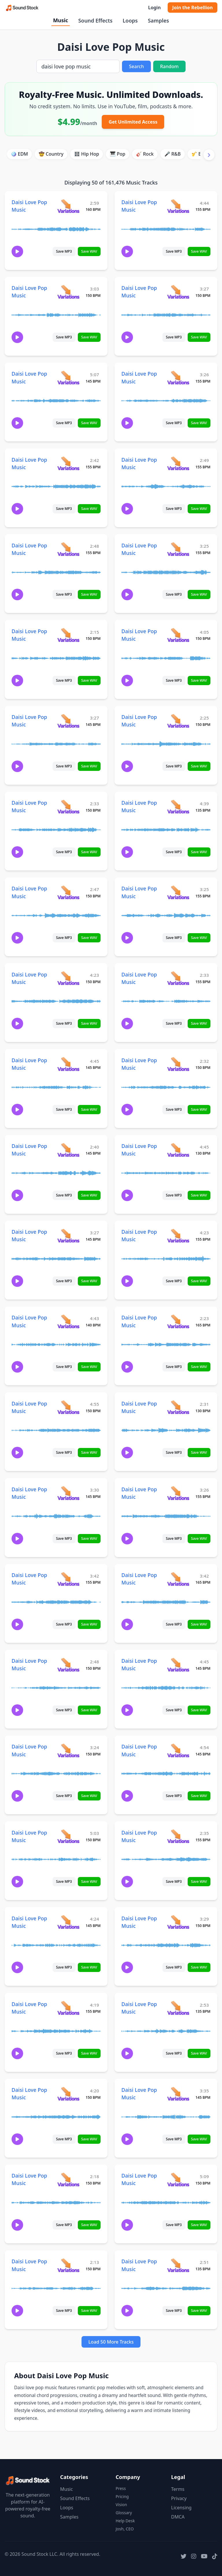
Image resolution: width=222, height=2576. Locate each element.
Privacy (178, 2498)
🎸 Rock (145, 154)
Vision (121, 2504)
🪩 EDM (19, 154)
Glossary (124, 2512)
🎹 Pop (117, 154)
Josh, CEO (125, 2529)
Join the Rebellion (192, 7)
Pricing (122, 2496)
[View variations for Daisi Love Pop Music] (68, 206)
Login (154, 7)
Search (136, 66)
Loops (130, 20)
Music (60, 20)
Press (121, 2488)
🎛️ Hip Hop (86, 154)
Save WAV (89, 251)
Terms (177, 2489)
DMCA (178, 2517)
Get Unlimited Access (133, 122)
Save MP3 (64, 251)
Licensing (181, 2507)
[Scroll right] (209, 154)
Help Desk (125, 2520)
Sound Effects (95, 20)
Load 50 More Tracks (111, 2342)
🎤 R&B (172, 154)
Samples (158, 20)
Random (169, 66)
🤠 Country (51, 154)
